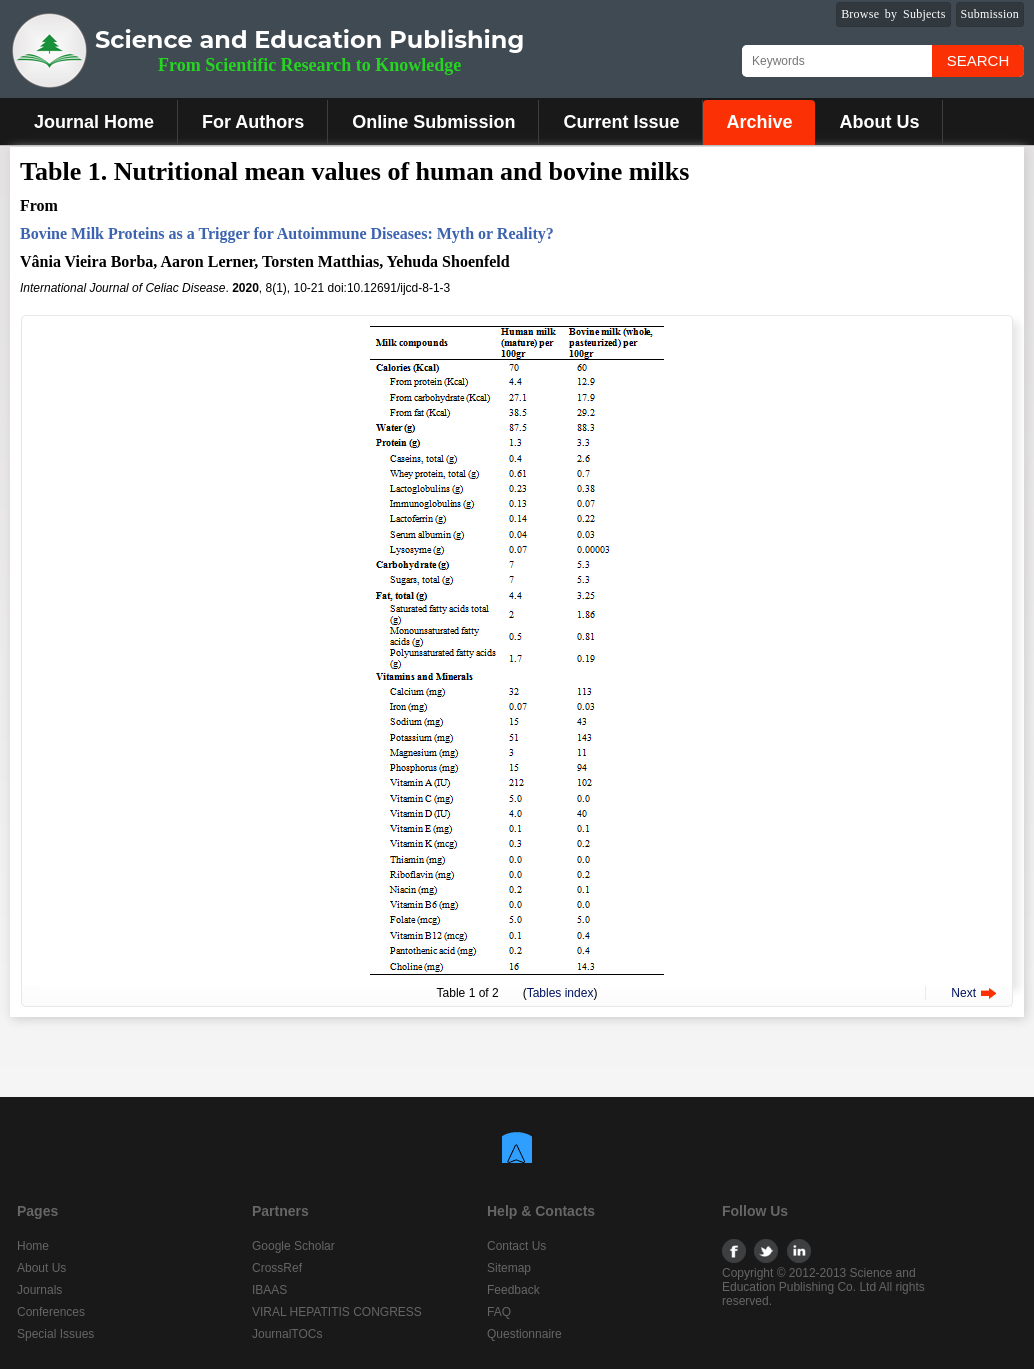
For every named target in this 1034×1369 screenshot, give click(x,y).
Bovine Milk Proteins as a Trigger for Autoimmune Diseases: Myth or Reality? (287, 233)
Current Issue (621, 122)
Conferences (51, 1312)
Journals (39, 1290)
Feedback (513, 1290)
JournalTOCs (287, 1334)
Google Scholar (293, 1246)
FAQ (499, 1312)
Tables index (560, 993)
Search (978, 60)
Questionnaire (524, 1334)
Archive (759, 122)
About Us (879, 122)
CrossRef (277, 1268)
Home (33, 1246)
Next (963, 993)
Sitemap (509, 1268)
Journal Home (94, 122)
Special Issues (55, 1334)
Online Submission (433, 122)
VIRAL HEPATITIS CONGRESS (337, 1312)
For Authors (253, 122)
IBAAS (269, 1290)
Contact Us (516, 1246)
